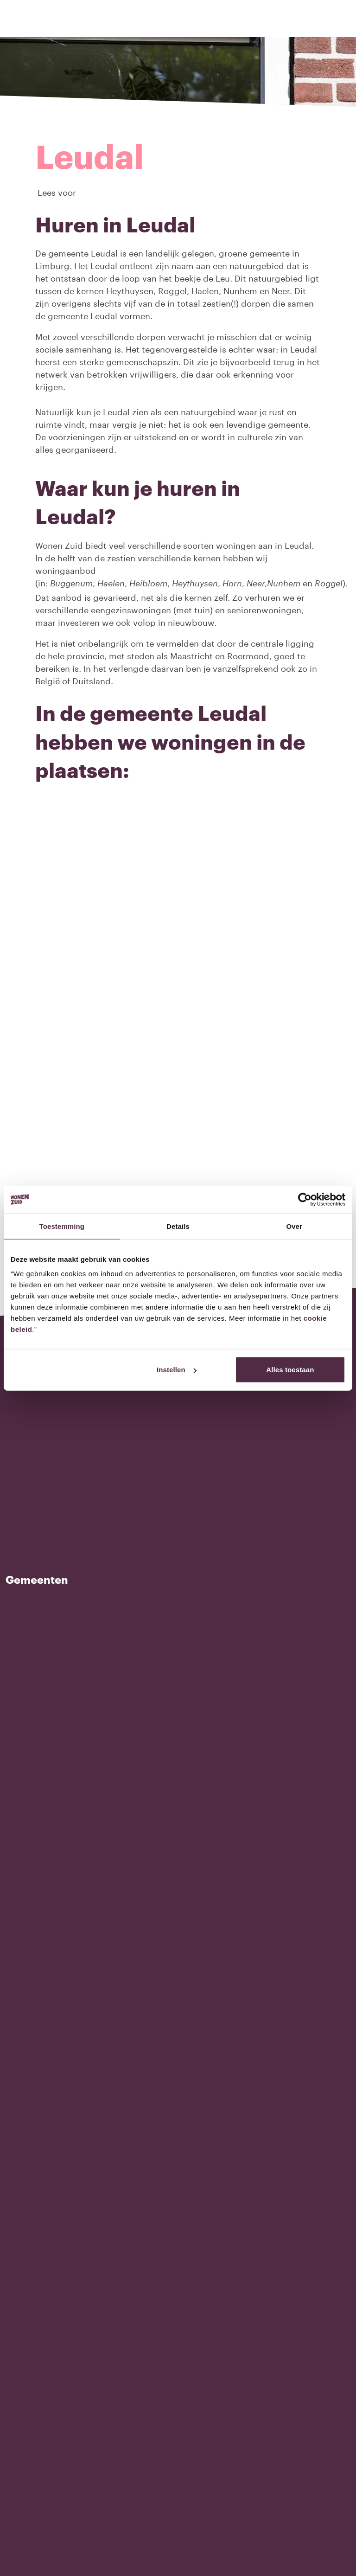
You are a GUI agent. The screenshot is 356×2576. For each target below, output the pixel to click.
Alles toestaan (290, 1370)
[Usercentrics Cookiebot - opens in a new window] (304, 1199)
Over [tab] (294, 1226)
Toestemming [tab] (62, 1226)
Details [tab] (178, 1226)
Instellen (177, 1370)
